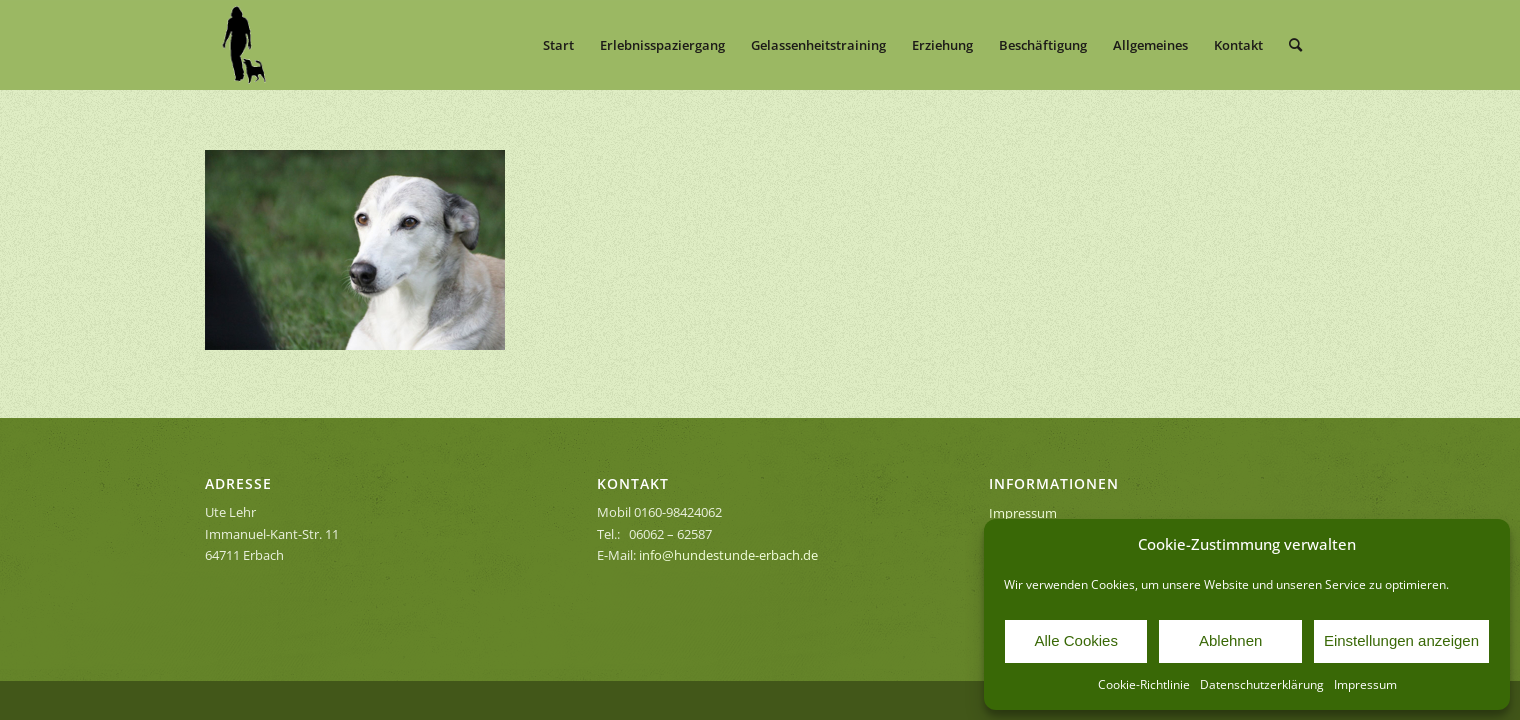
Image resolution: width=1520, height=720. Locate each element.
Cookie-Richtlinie (1144, 684)
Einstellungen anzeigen (1401, 640)
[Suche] (1295, 45)
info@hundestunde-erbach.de (728, 555)
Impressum (1365, 684)
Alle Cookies (1076, 640)
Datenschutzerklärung (1262, 684)
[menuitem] (558, 45)
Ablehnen (1230, 640)
